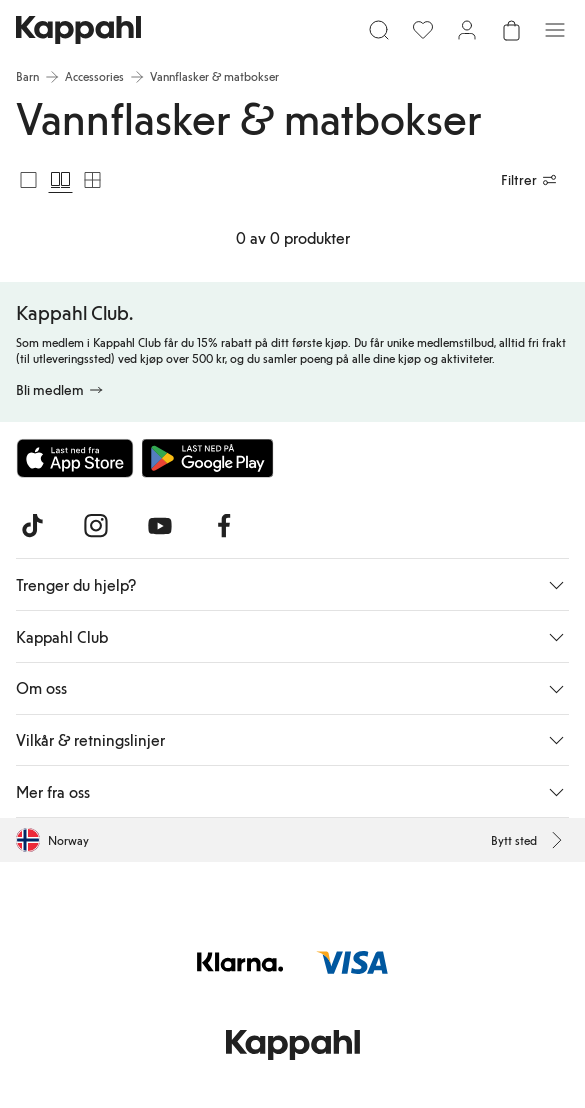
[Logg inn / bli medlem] (467, 30)
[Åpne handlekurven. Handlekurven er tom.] (511, 30)
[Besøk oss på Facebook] (224, 526)
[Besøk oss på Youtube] (160, 526)
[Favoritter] (423, 30)
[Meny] (555, 30)
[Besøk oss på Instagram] (96, 526)
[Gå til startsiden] (78, 30)
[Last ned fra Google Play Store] (208, 458)
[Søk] (379, 30)
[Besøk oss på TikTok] (32, 526)
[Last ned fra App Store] (75, 458)
